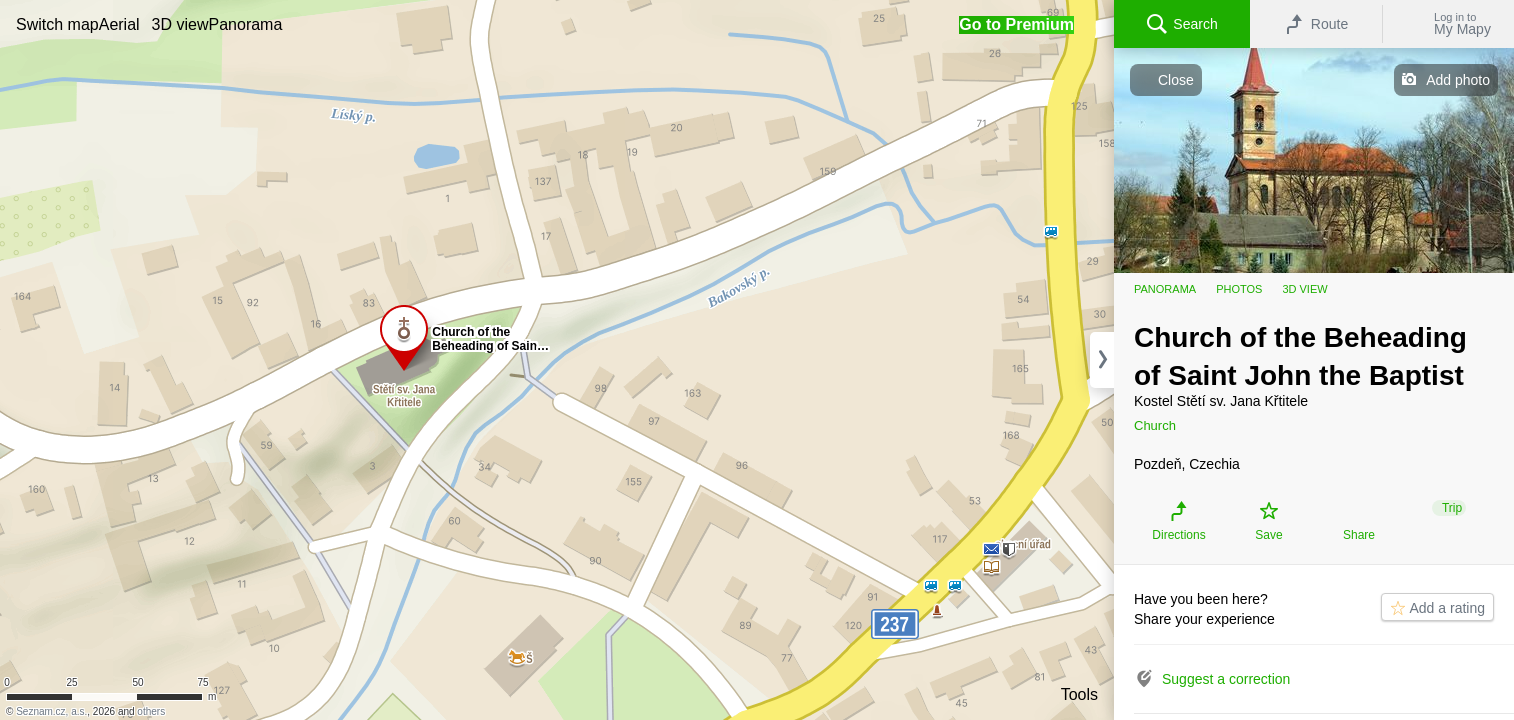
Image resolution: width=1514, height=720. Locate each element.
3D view (1304, 289)
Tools (1079, 694)
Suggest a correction (1226, 679)
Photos (1239, 289)
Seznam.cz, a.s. (51, 711)
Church (1155, 425)
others (151, 711)
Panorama (1165, 289)
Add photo (1458, 80)
